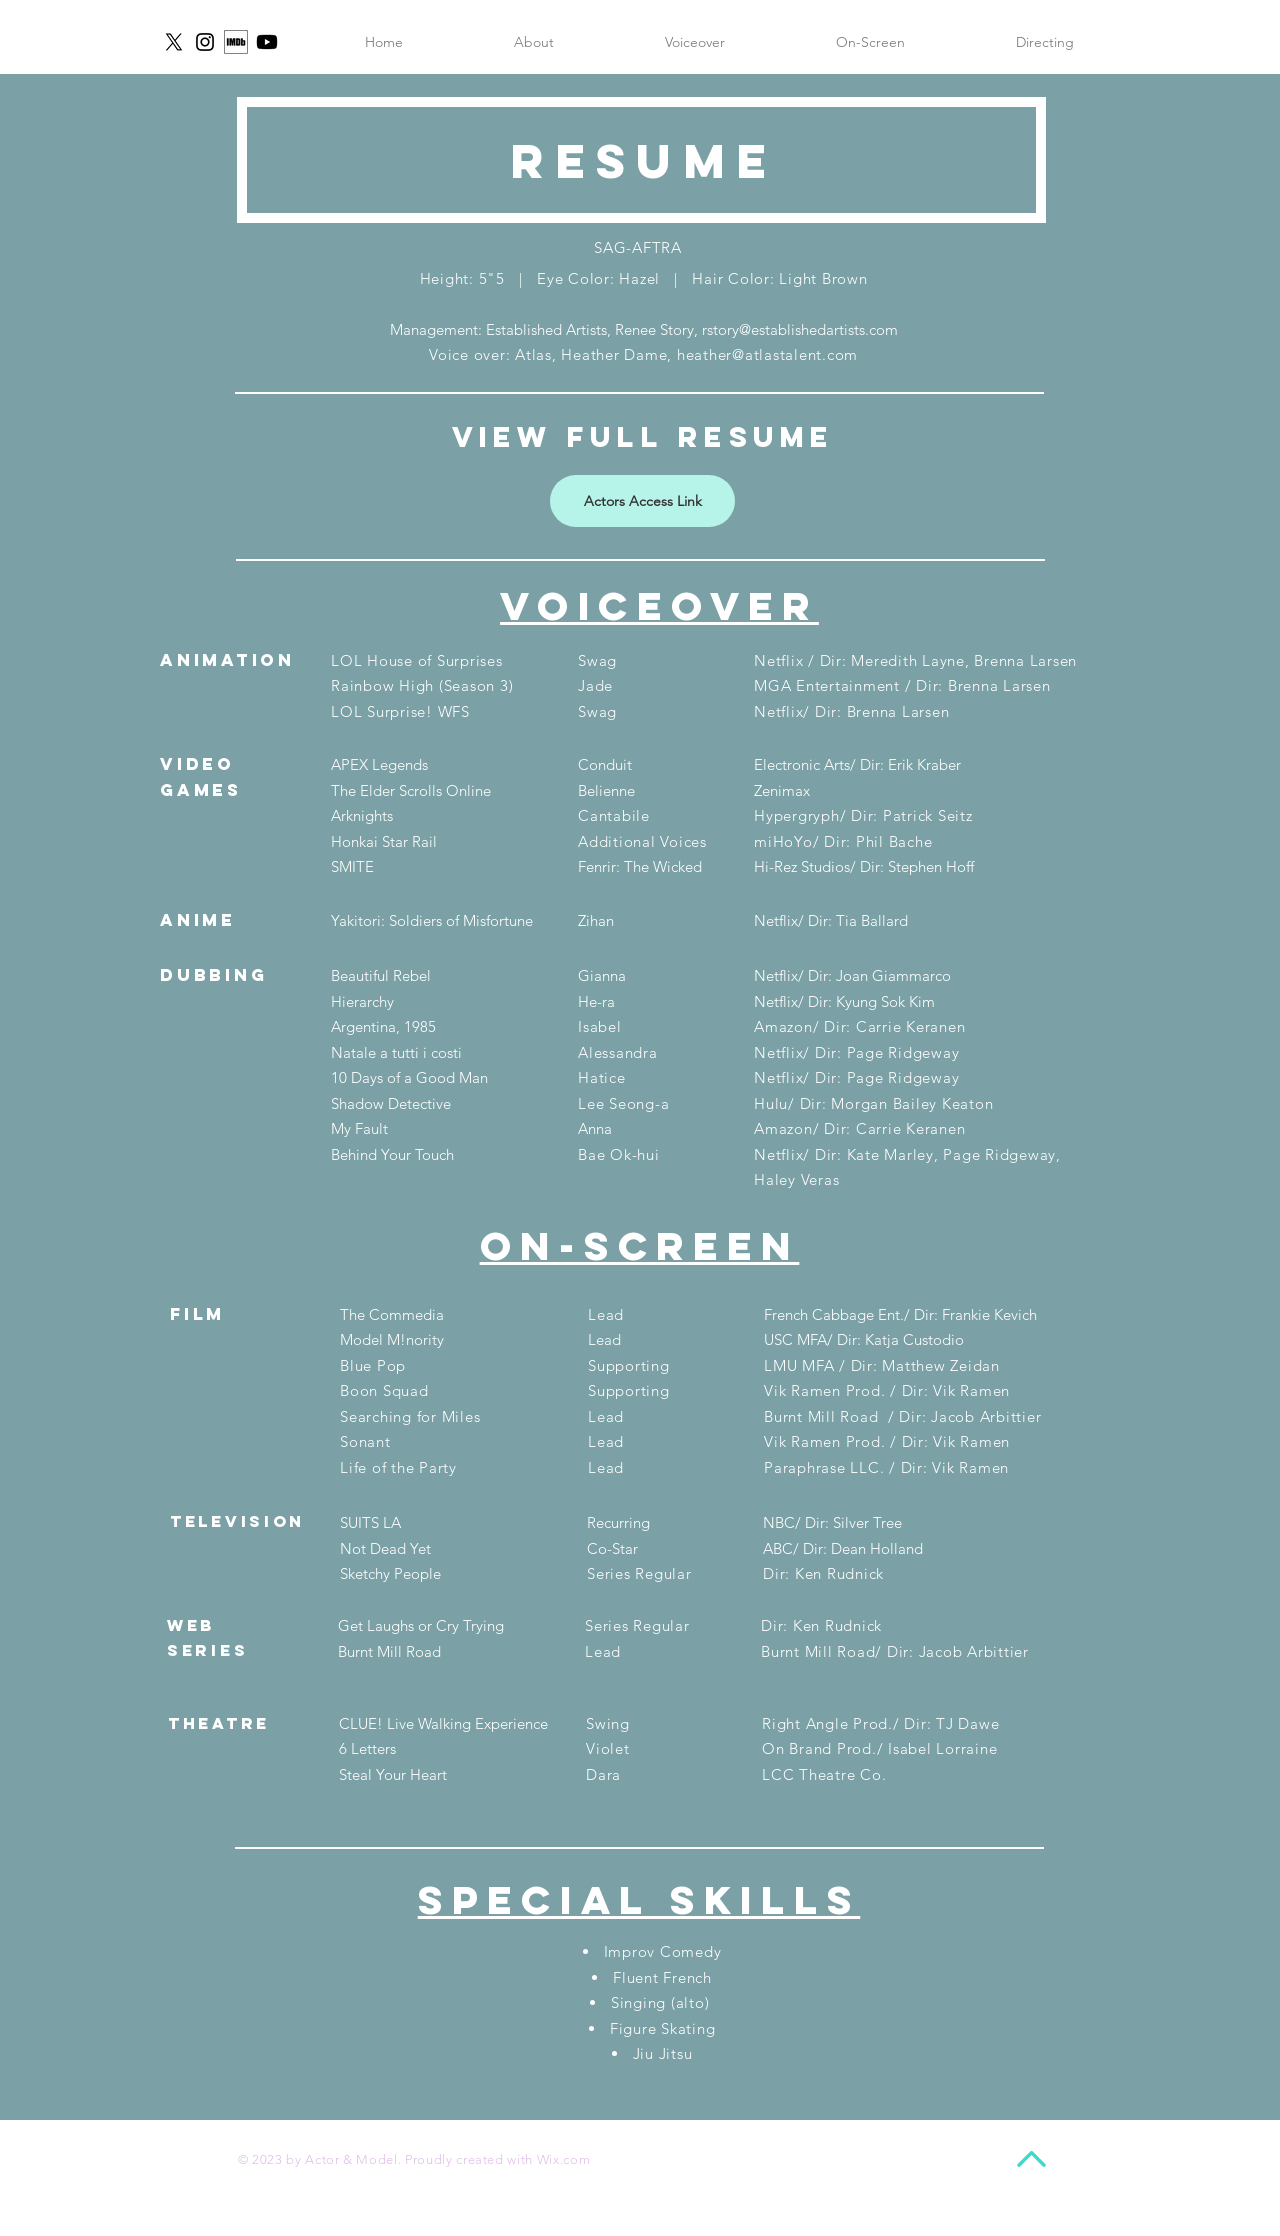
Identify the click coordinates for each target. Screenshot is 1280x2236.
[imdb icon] (236, 42)
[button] (1044, 42)
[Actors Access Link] (642, 501)
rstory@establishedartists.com (800, 329)
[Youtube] (267, 42)
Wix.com (564, 2159)
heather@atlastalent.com (767, 354)
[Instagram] (205, 42)
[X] (174, 42)
